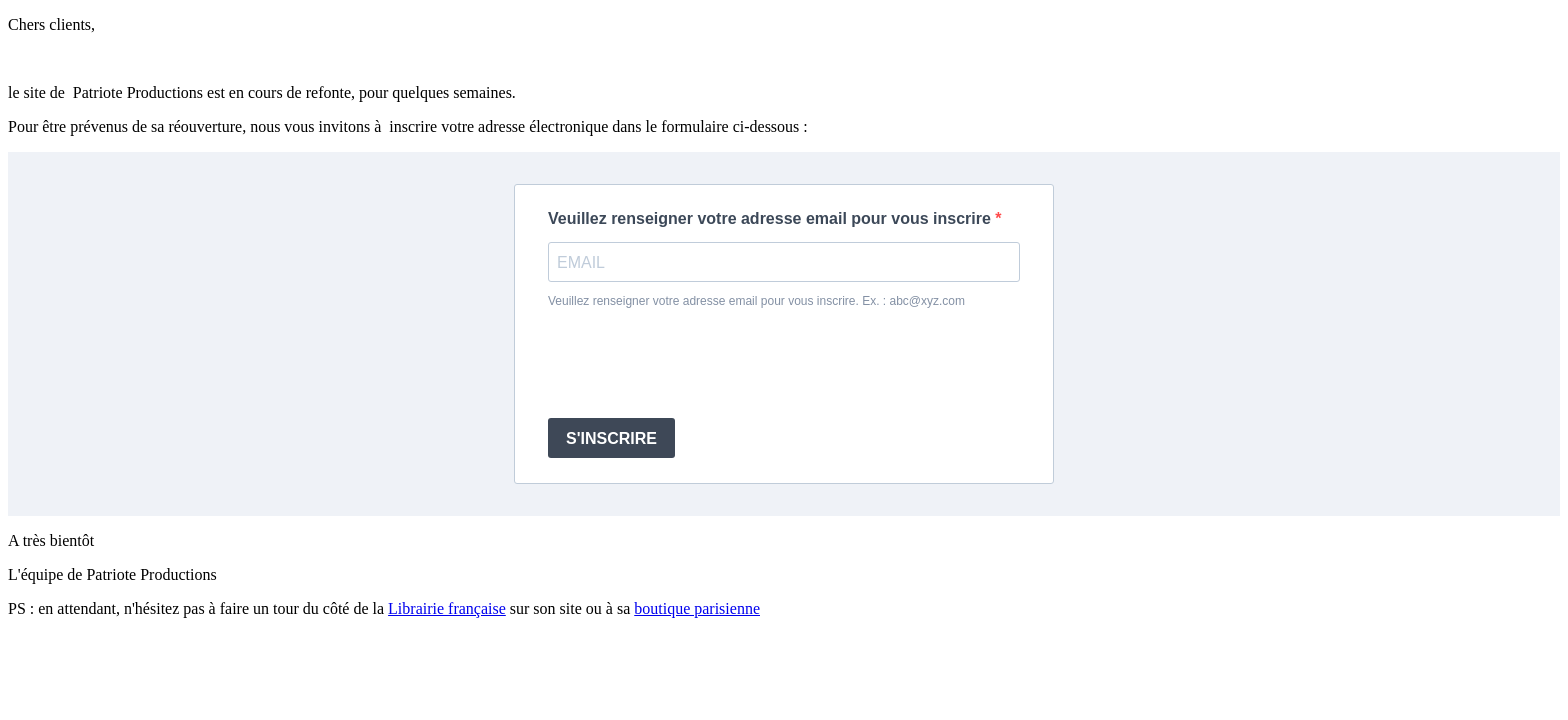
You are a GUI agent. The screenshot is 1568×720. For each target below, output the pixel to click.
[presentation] (700, 363)
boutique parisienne (697, 608)
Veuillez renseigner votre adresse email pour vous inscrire (771, 218)
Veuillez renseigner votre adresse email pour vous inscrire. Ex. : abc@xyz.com (756, 301)
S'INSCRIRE (611, 438)
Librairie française (447, 608)
